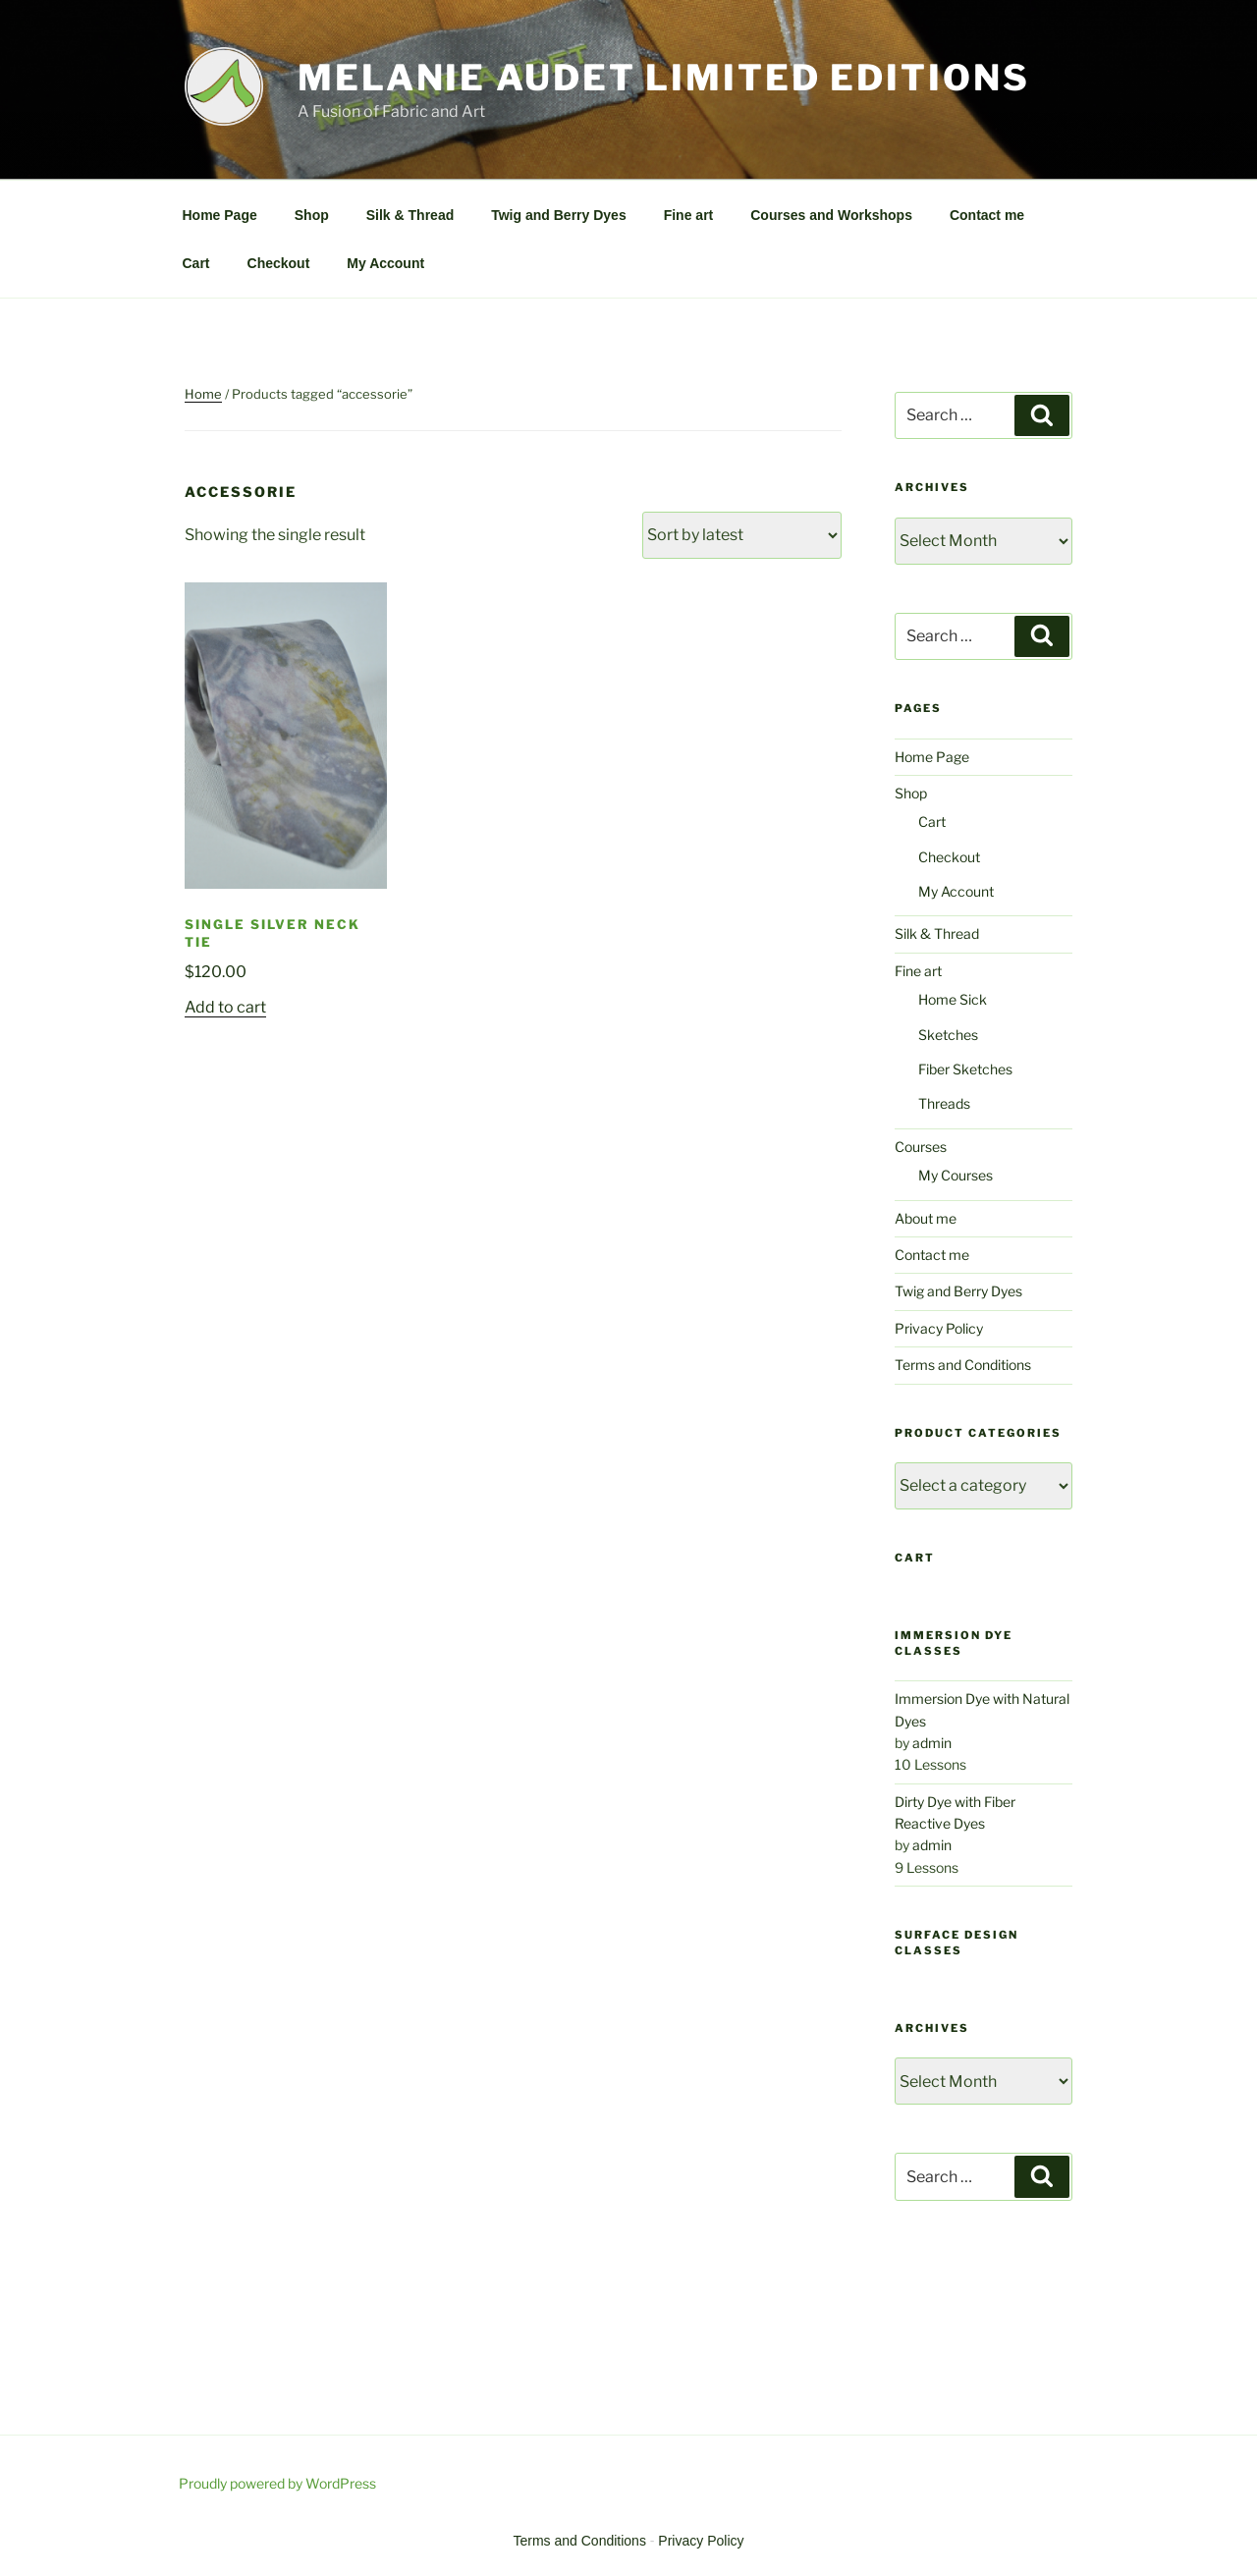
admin (932, 1742)
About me (925, 1218)
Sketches (948, 1034)
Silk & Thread (410, 215)
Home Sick (952, 999)
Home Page (220, 215)
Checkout (278, 263)
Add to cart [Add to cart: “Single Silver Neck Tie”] (225, 1007)
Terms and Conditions (963, 1364)
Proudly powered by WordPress (277, 2483)
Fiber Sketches (965, 1069)
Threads (944, 1103)
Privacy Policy (939, 1328)
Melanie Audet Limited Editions (663, 77)
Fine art (689, 215)
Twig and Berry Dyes (558, 215)
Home (203, 394)
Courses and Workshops (831, 215)
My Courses (955, 1175)
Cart (196, 263)
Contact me (987, 215)
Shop (312, 215)
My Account (385, 263)
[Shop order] (742, 535)
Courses (921, 1146)
